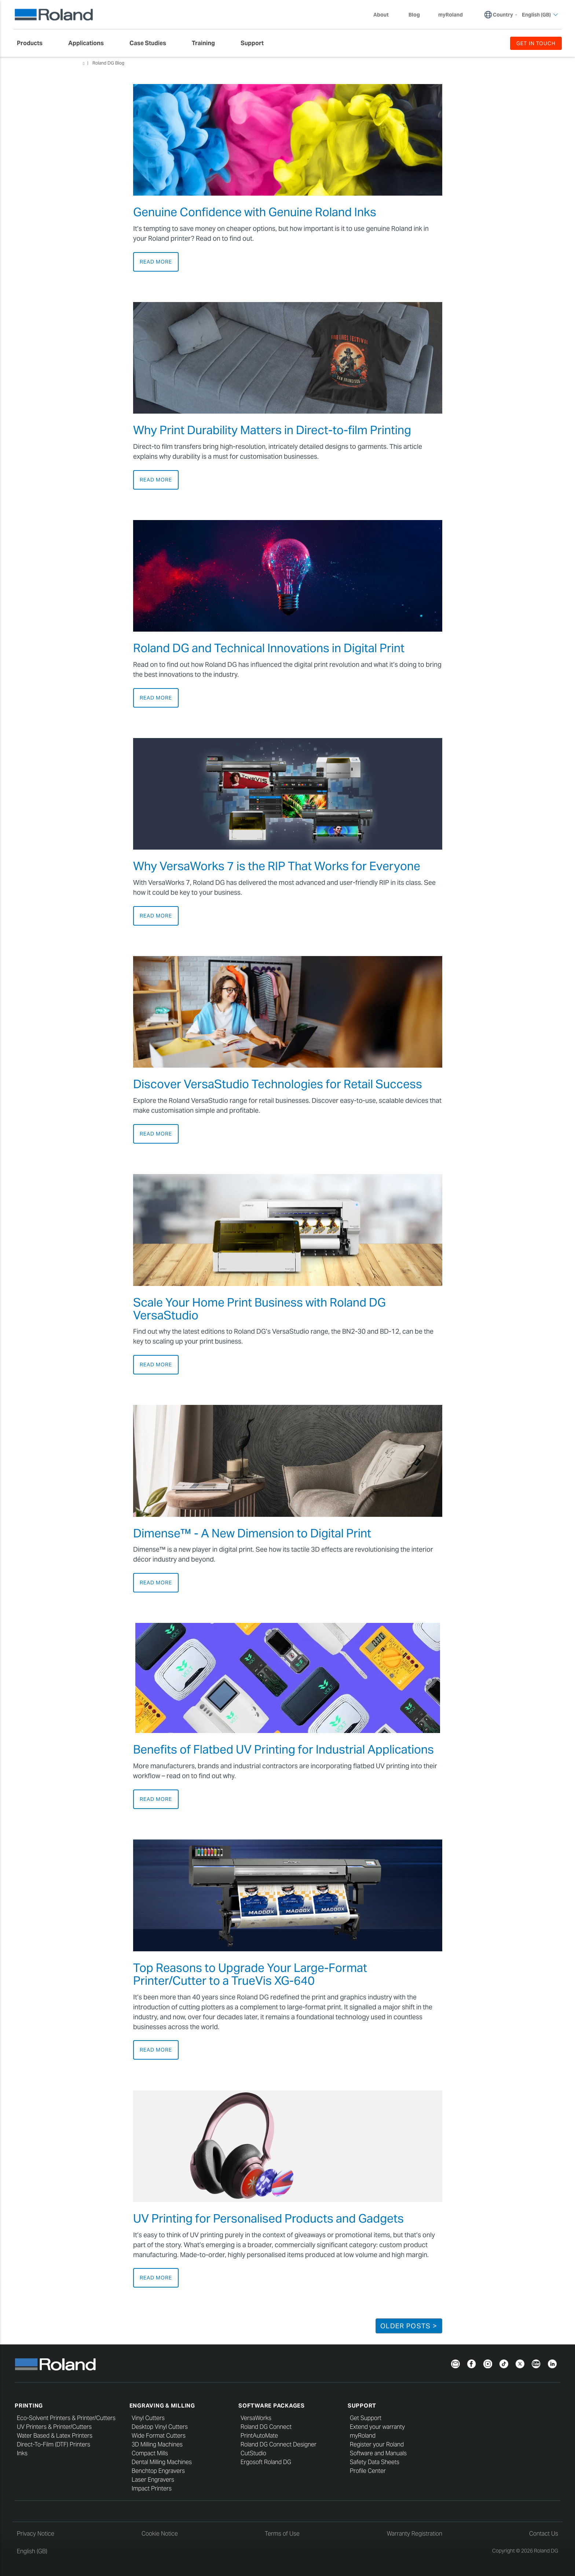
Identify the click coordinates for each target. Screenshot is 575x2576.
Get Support (365, 2418)
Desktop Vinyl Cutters (160, 2427)
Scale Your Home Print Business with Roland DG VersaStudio (259, 1309)
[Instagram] (487, 2363)
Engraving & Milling (162, 2405)
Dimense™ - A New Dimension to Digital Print (252, 1533)
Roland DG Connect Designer (278, 2444)
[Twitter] (520, 2363)
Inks (22, 2453)
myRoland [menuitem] (450, 14)
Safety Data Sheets (374, 2462)
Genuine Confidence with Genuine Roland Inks (254, 211)
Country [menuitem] (503, 14)
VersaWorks (256, 2418)
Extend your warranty (377, 2427)
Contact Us (543, 2533)
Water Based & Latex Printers (54, 2435)
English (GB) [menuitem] (540, 14)
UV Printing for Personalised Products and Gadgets (268, 2218)
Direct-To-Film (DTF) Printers (53, 2444)
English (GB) (32, 2551)
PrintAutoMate (259, 2435)
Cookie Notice (160, 2533)
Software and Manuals (378, 2453)
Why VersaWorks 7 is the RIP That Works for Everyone (276, 865)
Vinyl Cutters (148, 2418)
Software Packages (271, 2405)
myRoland (363, 2435)
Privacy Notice (35, 2533)
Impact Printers (152, 2488)
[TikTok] (503, 2363)
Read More (156, 261)
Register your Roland (377, 2444)
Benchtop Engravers (158, 2471)
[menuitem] (33, 43)
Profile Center (368, 2471)
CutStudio (253, 2453)
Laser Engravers (153, 2480)
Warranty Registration (414, 2533)
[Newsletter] (455, 2363)
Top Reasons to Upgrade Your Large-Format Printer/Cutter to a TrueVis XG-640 (250, 1974)
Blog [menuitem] (414, 14)
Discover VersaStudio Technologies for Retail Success (277, 1083)
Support (362, 2405)
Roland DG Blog (108, 63)
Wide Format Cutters (159, 2435)
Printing (29, 2405)
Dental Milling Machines (162, 2462)
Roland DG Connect (266, 2427)
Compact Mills (150, 2453)
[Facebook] (471, 2363)
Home (83, 63)
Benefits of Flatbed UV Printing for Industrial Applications (283, 1749)
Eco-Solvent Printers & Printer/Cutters (66, 2418)
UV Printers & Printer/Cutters (54, 2427)
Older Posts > (408, 2326)
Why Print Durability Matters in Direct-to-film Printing (272, 429)
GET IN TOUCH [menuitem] (536, 43)
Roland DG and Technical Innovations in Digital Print (268, 647)
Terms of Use (282, 2533)
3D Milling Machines (157, 2444)
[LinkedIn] (552, 2363)
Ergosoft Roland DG (266, 2462)
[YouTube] (536, 2363)
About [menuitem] (384, 14)
